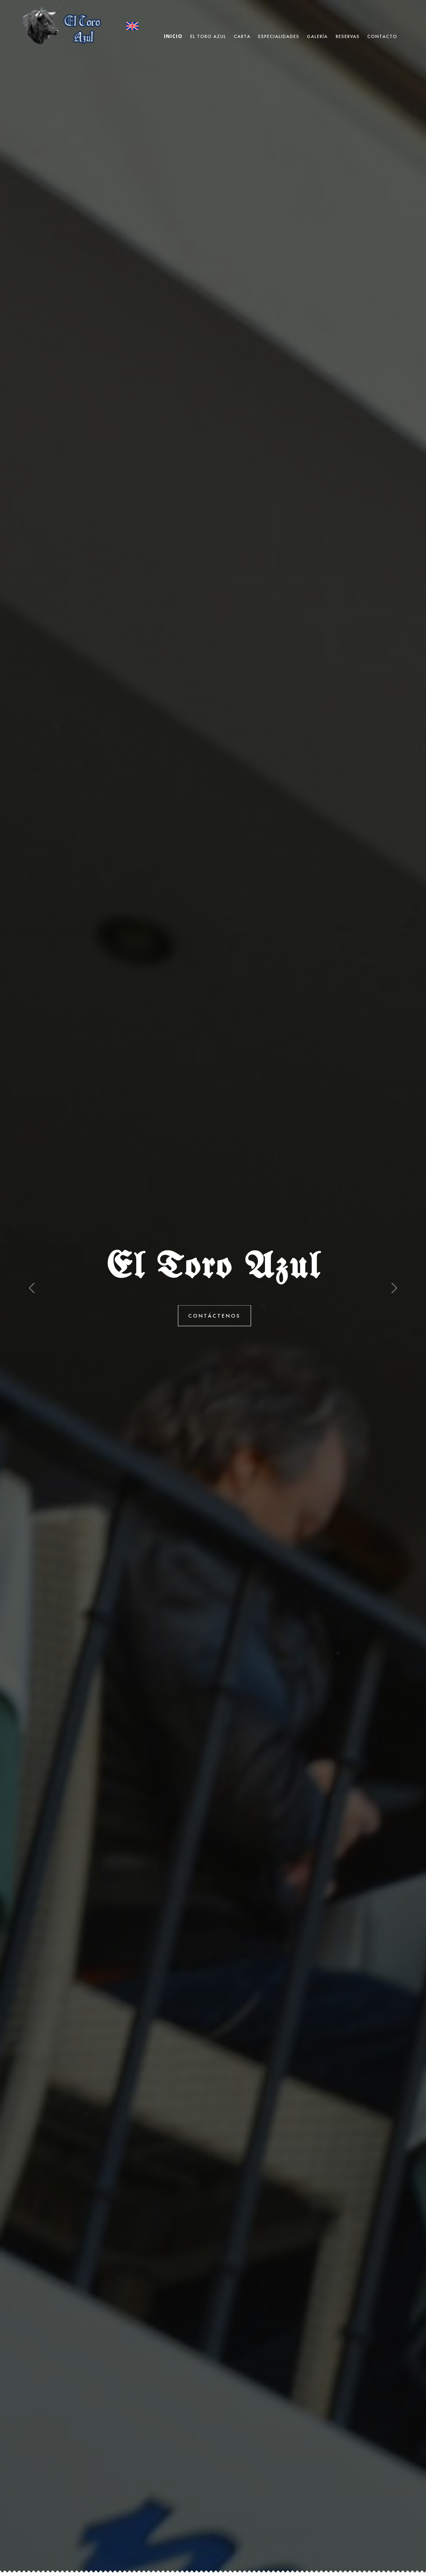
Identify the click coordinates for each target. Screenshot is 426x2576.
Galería (317, 25)
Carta (242, 25)
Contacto (382, 25)
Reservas (348, 25)
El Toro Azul (208, 25)
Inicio (173, 25)
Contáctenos (222, 1315)
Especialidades (278, 25)
